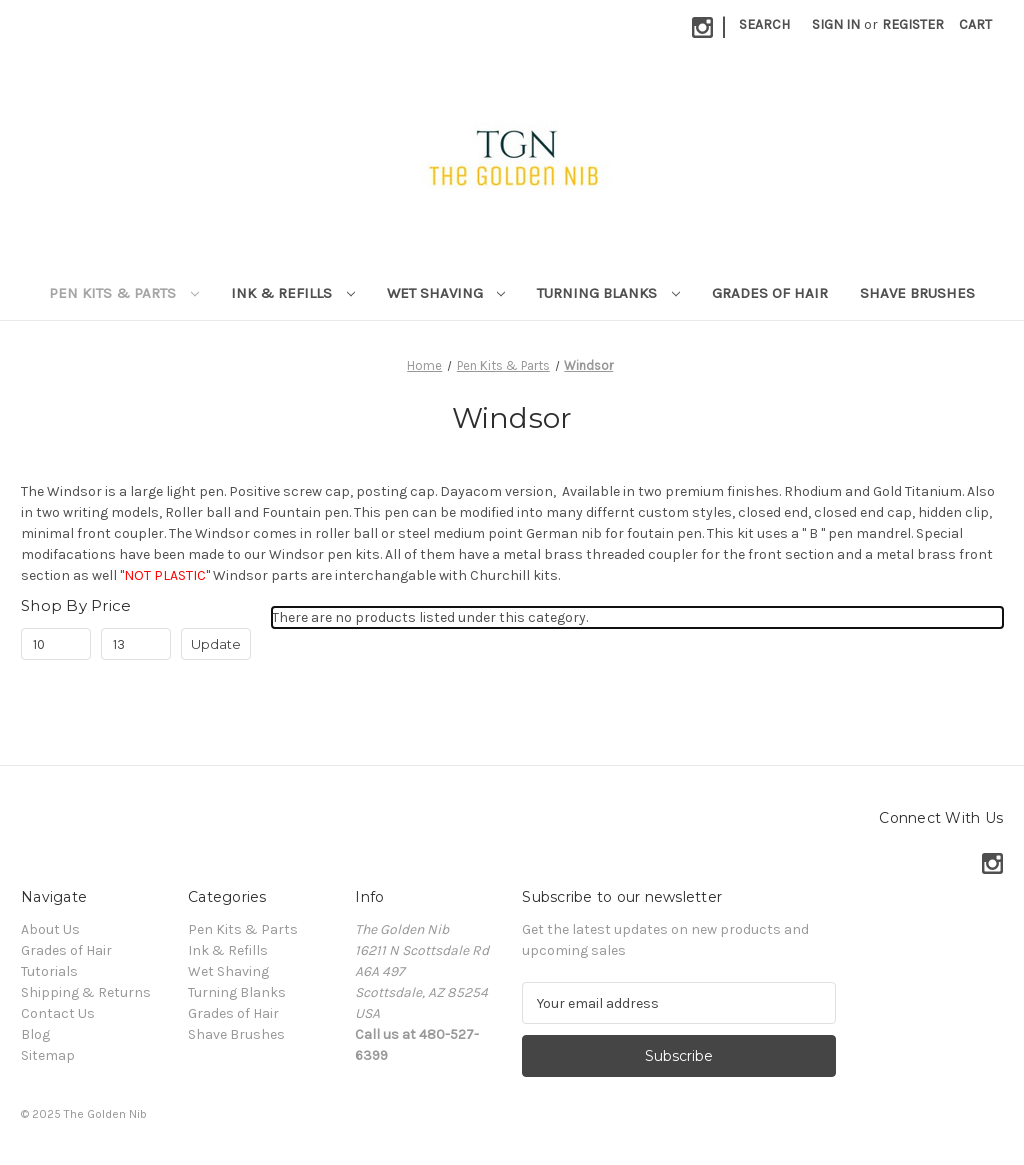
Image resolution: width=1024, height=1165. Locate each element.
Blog (35, 1034)
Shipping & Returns (86, 992)
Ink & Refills (293, 293)
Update (216, 644)
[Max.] (136, 644)
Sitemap (48, 1055)
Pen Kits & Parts (124, 293)
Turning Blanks (608, 293)
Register (913, 24)
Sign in (836, 24)
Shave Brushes (917, 293)
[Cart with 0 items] (975, 24)
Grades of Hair (770, 293)
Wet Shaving (446, 293)
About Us (50, 929)
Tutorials (49, 971)
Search (764, 24)
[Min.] (56, 644)
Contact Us (58, 1013)
